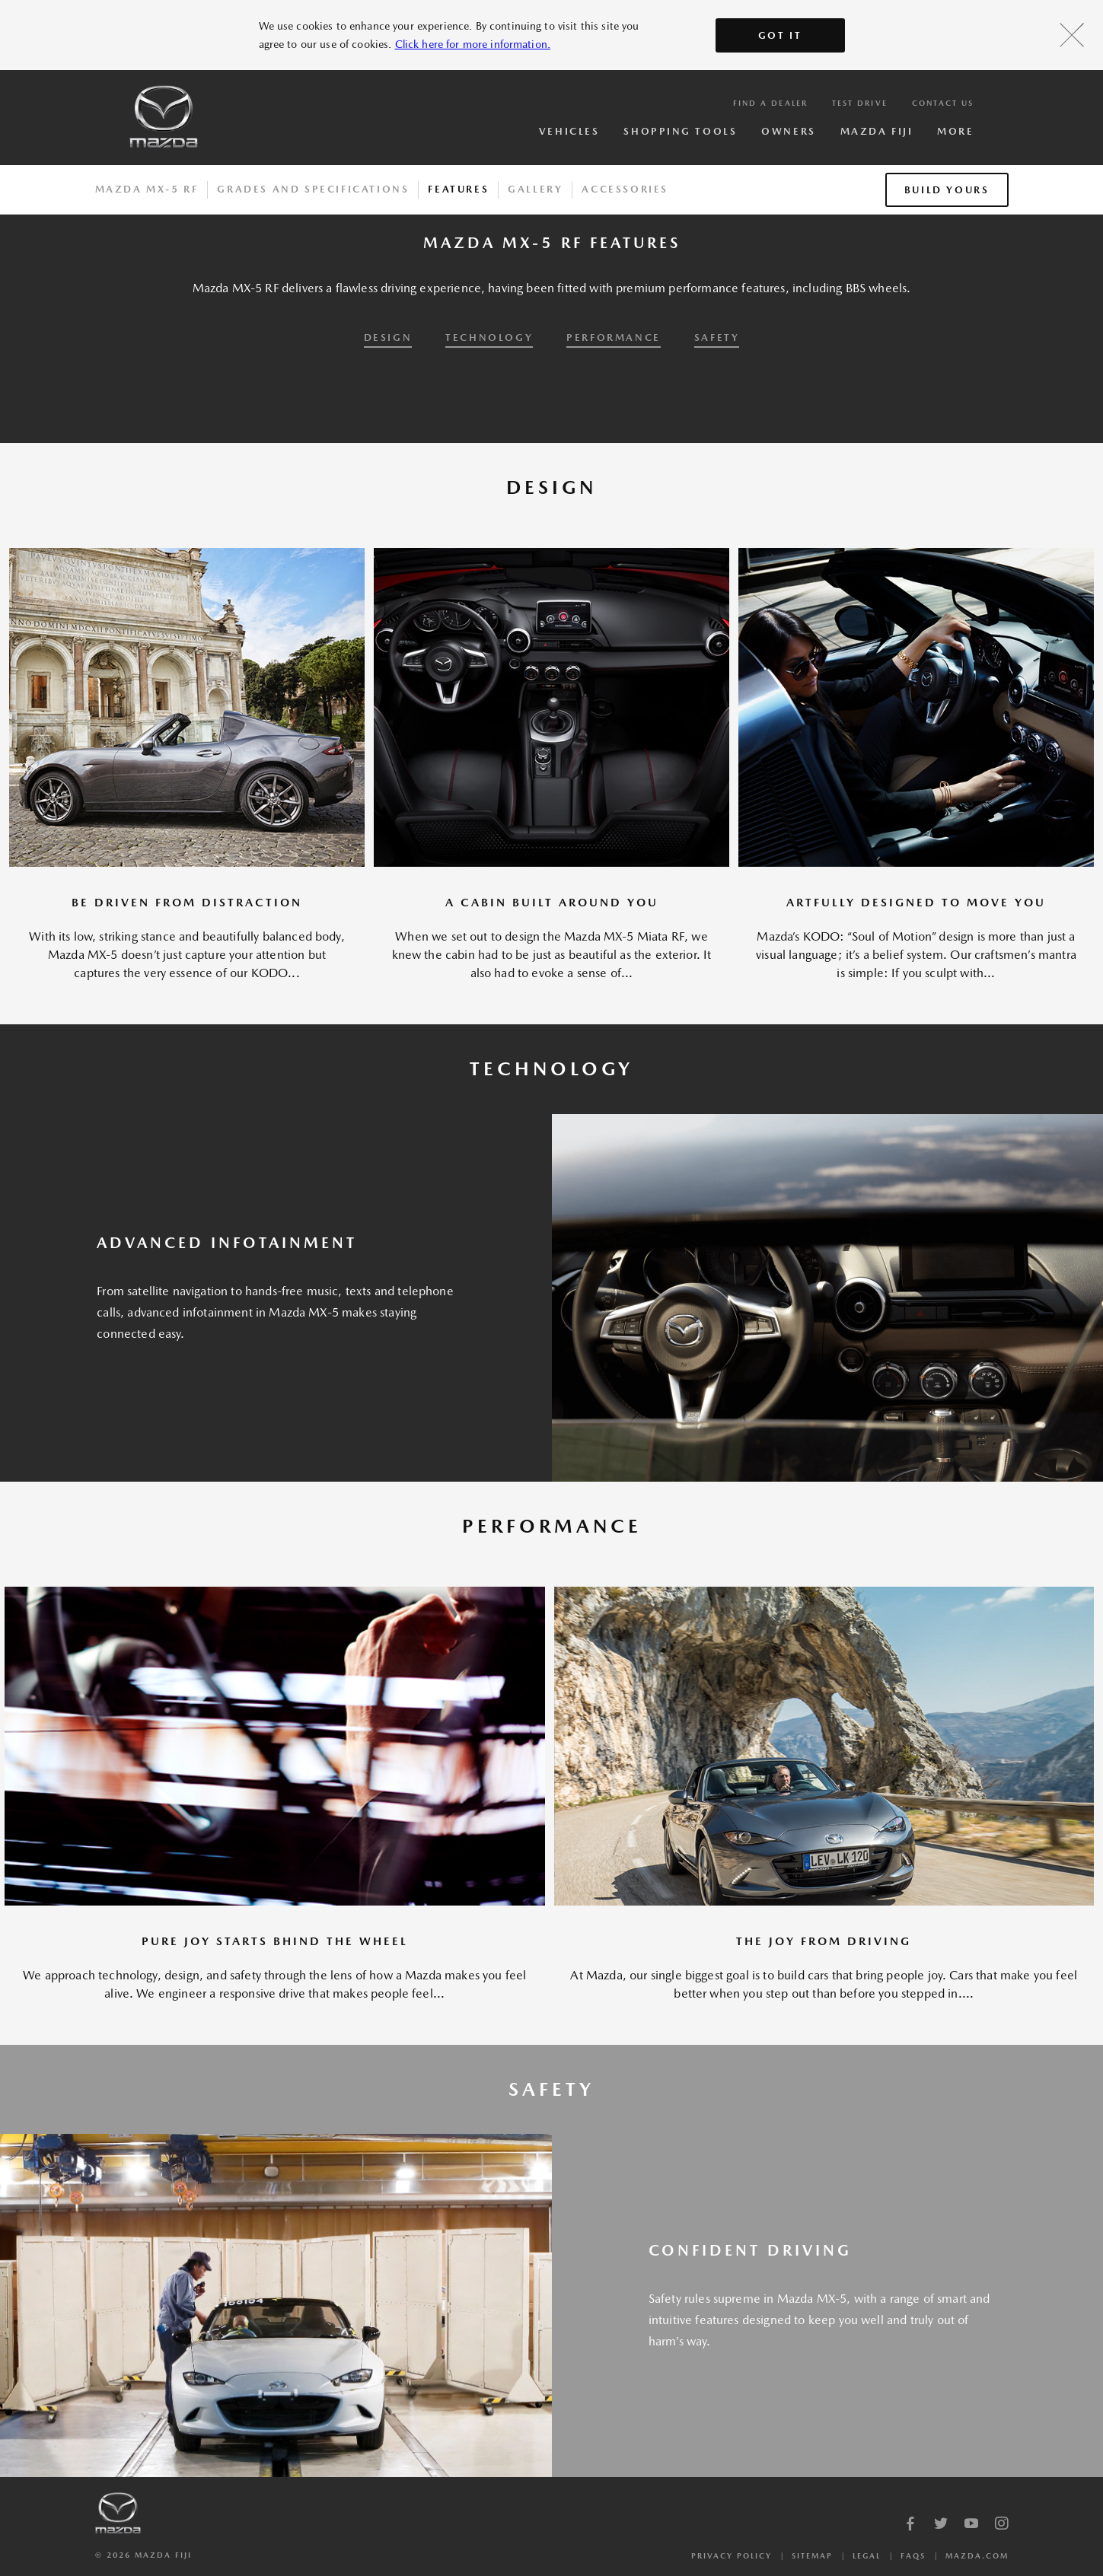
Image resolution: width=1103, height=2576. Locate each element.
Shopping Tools (680, 131)
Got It (780, 35)
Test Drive (860, 102)
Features (458, 189)
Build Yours (947, 190)
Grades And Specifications (313, 189)
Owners (788, 131)
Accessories (625, 189)
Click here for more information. (472, 44)
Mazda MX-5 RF (147, 189)
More (955, 131)
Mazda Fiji (876, 131)
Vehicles (569, 131)
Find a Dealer (770, 102)
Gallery (535, 189)
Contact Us (943, 102)
